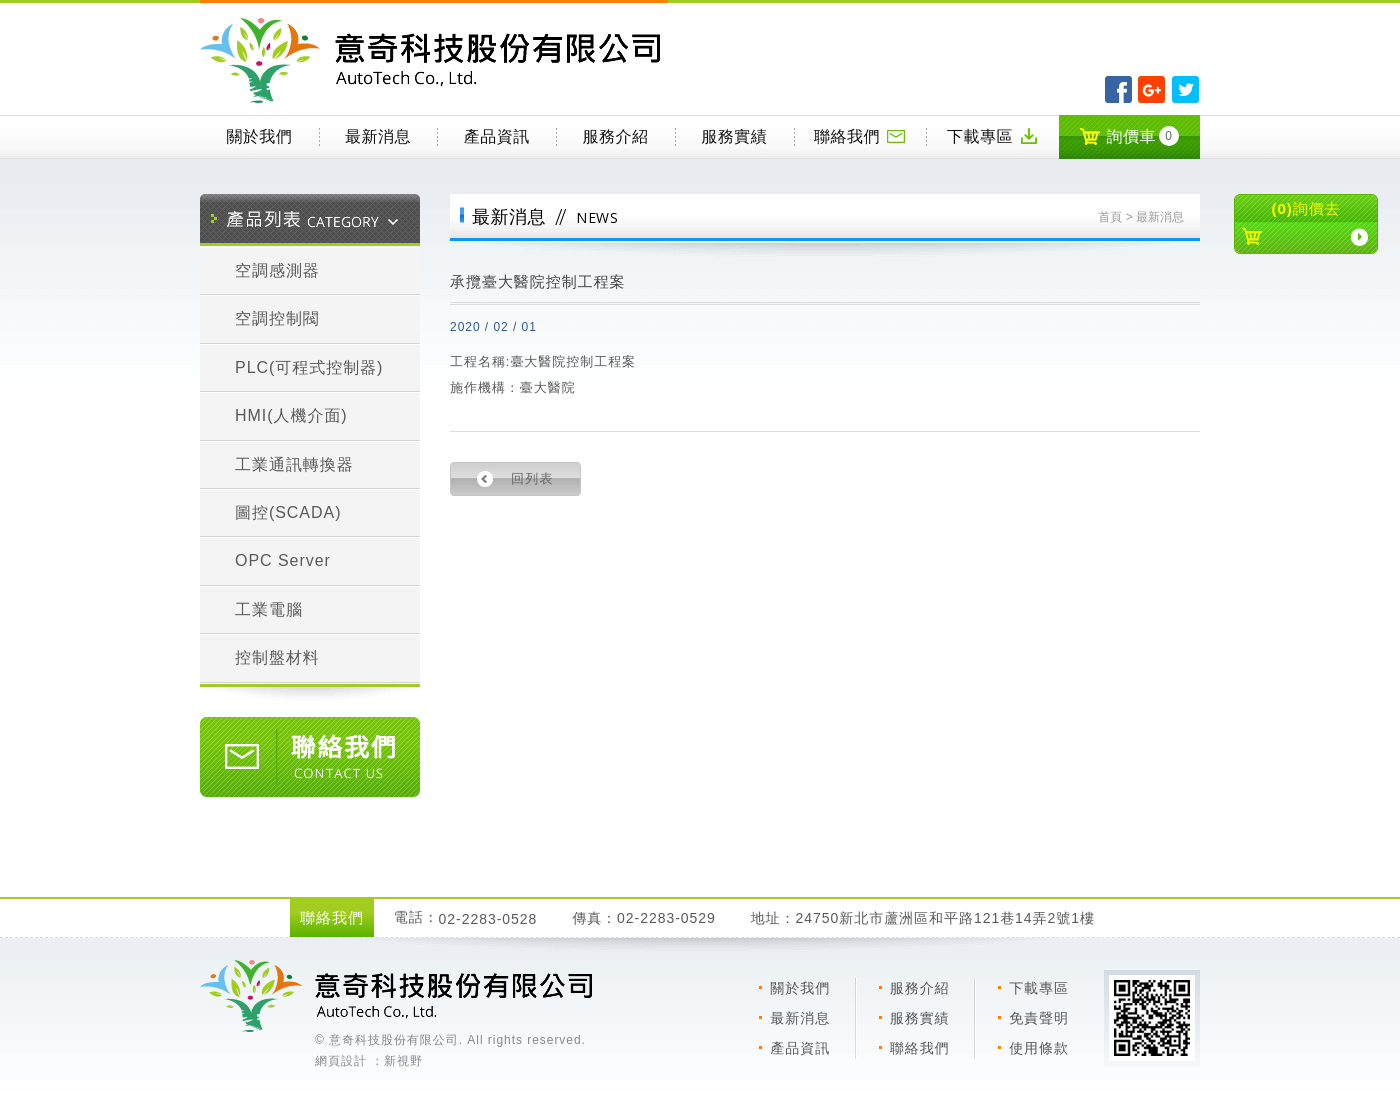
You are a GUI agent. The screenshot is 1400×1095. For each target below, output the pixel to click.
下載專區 (993, 136)
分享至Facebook (1118, 89)
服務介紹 (616, 136)
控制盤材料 (277, 657)
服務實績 (734, 136)
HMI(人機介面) (291, 415)
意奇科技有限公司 (434, 60)
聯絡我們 (860, 136)
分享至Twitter (1185, 89)
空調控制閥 (277, 318)
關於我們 (259, 136)
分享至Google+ (1151, 89)
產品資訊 (497, 136)
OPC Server (283, 560)
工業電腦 (269, 609)
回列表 (532, 478)
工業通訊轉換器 (294, 464)
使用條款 (1039, 1048)
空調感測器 (277, 270)
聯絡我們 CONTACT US (310, 757)
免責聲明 (1039, 1018)
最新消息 (378, 136)
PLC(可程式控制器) (309, 367)
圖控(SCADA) (288, 512)
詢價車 (1129, 136)
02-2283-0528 (488, 919)
